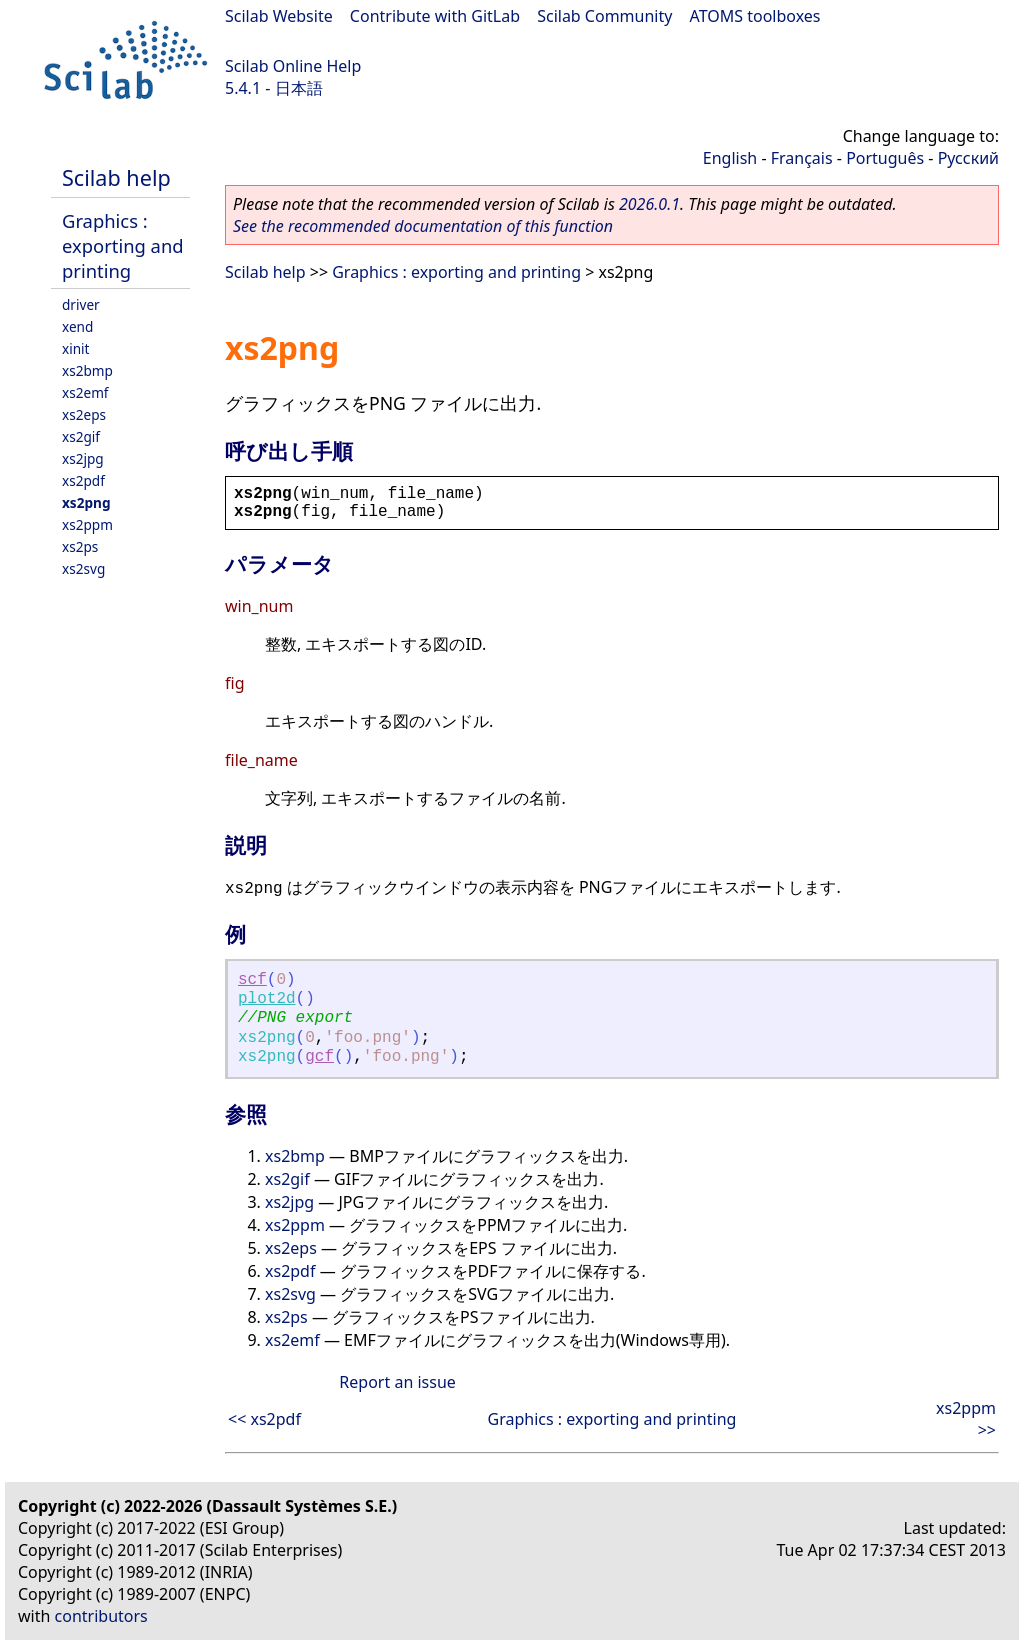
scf (252, 980)
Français (802, 158)
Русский (968, 158)
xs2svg (83, 568)
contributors (101, 1616)
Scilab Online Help (293, 66)
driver (81, 304)
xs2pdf (83, 480)
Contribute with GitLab (435, 16)
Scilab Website (279, 16)
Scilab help (116, 177)
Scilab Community (604, 16)
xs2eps (84, 414)
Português (885, 158)
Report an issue (397, 1382)
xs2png (86, 502)
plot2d (267, 999)
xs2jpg (83, 458)
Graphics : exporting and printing (123, 245)
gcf (319, 1057)
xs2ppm (87, 524)
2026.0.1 (649, 204)
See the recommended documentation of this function (423, 226)
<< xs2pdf (264, 1419)
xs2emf (85, 392)
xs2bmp (87, 370)
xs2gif (81, 436)
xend (77, 326)
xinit (76, 348)
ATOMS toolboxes (755, 16)
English (730, 158)
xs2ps (80, 546)
